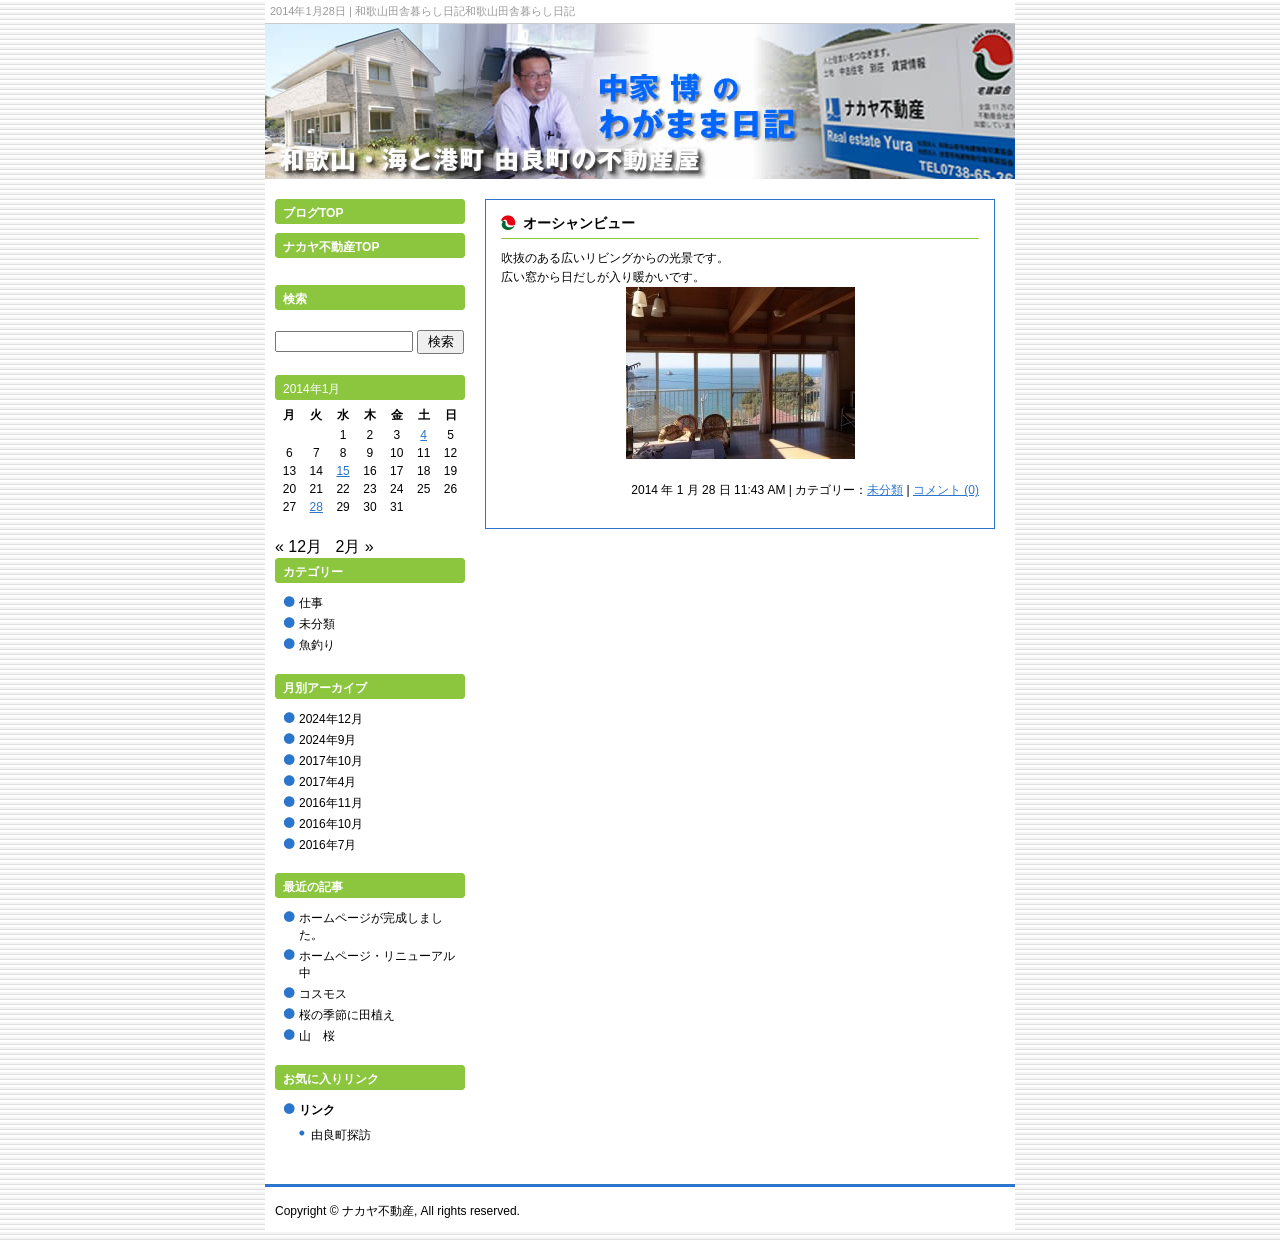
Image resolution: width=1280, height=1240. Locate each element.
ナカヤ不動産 (378, 1211)
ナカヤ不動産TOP (331, 247)
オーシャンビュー (579, 223)
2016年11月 (331, 803)
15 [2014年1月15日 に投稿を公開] (342, 471)
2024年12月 (331, 719)
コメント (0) (946, 490)
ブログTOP (313, 213)
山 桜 (317, 1036)
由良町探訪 (341, 1135)
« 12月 (298, 546)
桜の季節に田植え (347, 1015)
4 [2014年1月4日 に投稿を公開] (423, 435)
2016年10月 (331, 824)
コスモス (323, 994)
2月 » (355, 546)
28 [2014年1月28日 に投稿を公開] (316, 507)
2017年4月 (327, 782)
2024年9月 (327, 740)
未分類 (885, 490)
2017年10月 (331, 761)
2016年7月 (327, 845)
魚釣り (317, 645)
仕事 (311, 603)
